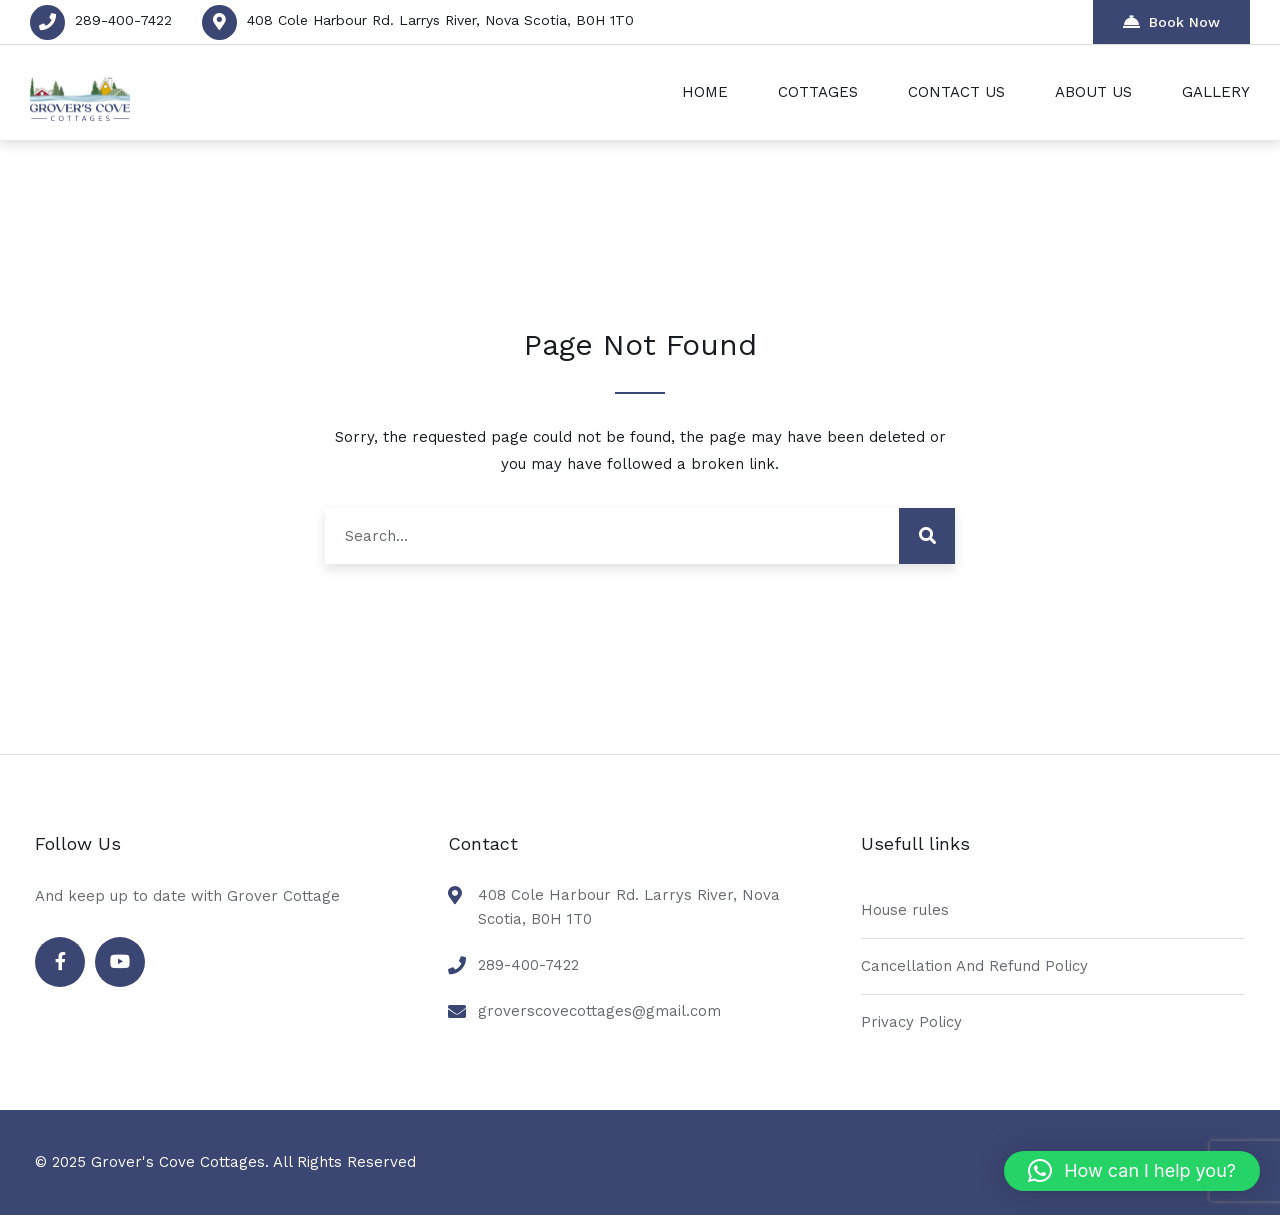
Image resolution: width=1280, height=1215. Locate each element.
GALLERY (1216, 92)
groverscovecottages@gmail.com (599, 1011)
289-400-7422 (123, 20)
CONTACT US (956, 92)
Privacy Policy (911, 1022)
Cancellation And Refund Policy (974, 966)
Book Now (1171, 21)
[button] (1132, 1171)
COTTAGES (818, 92)
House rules (905, 910)
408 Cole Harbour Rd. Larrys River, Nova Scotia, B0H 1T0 (440, 20)
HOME (705, 92)
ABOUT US (1093, 92)
